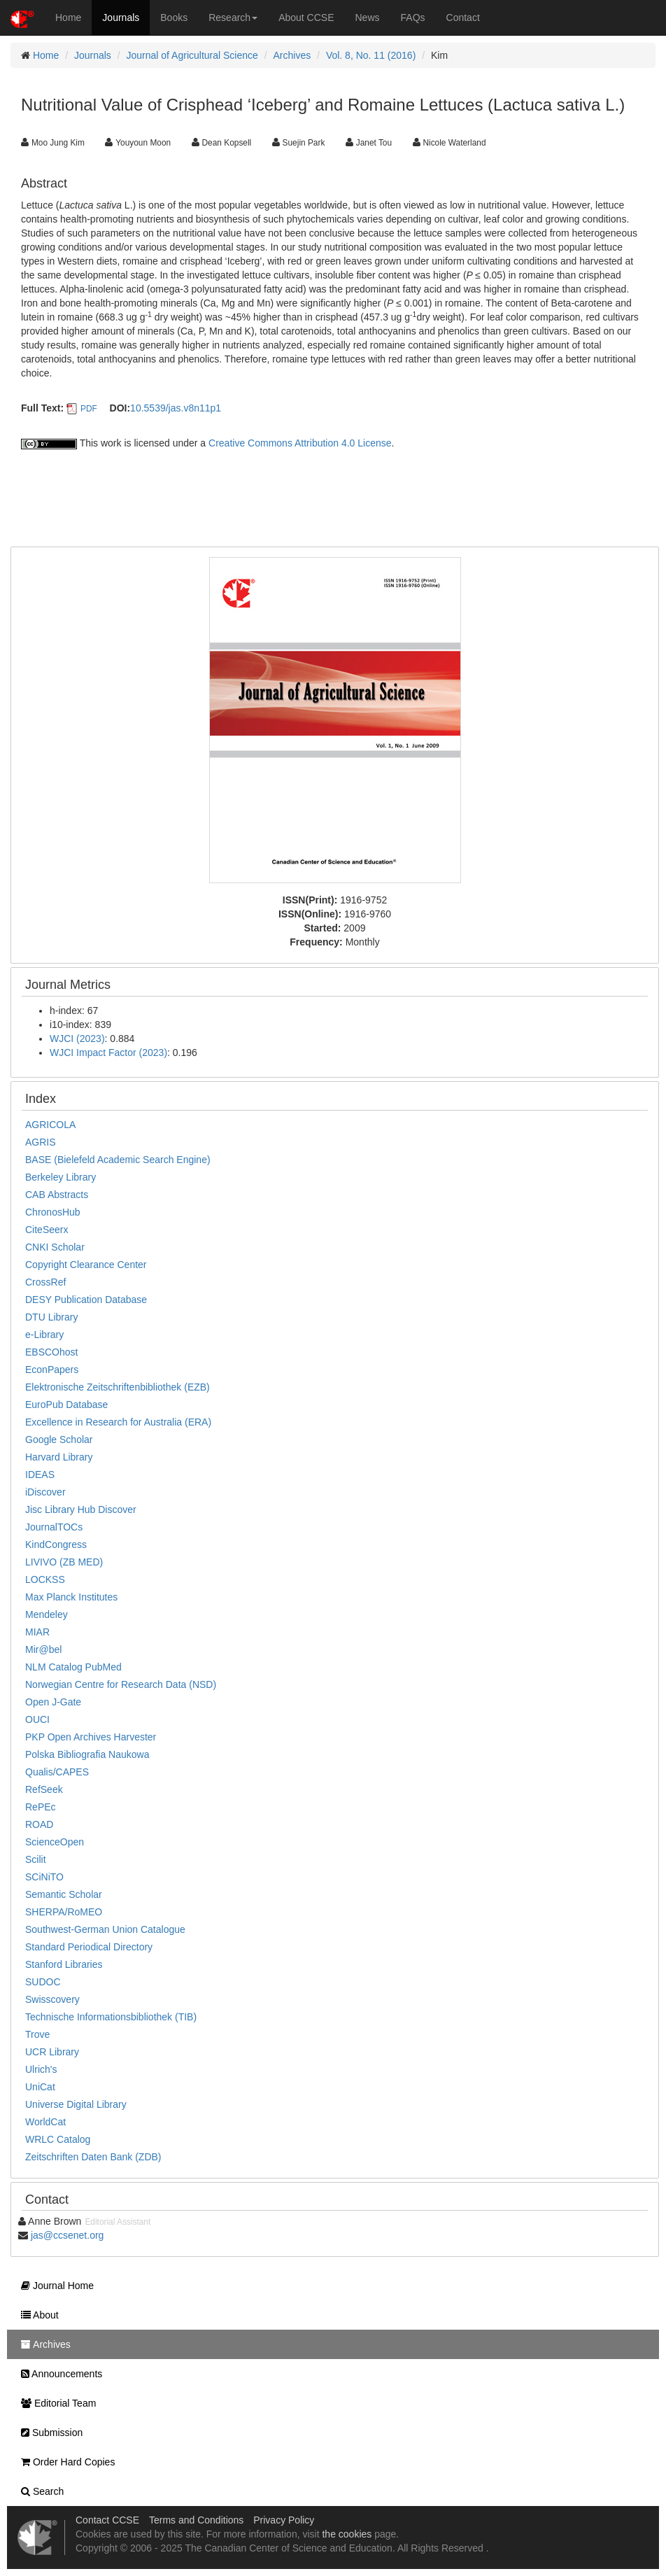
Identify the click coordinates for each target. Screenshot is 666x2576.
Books (173, 17)
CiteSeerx (46, 1229)
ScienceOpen (54, 1841)
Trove (37, 2034)
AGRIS (40, 1142)
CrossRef (45, 1282)
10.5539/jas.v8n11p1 (175, 408)
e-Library (44, 1334)
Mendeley (46, 1614)
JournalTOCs (54, 1527)
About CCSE (306, 17)
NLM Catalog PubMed (73, 1667)
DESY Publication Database (86, 1299)
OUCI (37, 1719)
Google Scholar (59, 1439)
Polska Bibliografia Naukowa (87, 1754)
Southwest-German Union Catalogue (105, 1929)
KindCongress (56, 1544)
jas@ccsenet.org (67, 2235)
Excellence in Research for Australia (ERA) (118, 1422)
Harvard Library (58, 1457)
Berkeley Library (60, 1177)
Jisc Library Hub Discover (80, 1509)
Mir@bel (43, 1649)
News (367, 17)
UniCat (40, 2086)
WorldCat (45, 2121)
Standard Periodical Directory (89, 1946)
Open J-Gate (53, 1702)
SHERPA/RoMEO (63, 1911)
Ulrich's (41, 2069)
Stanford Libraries (64, 1964)
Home (68, 17)
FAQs (413, 17)
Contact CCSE (107, 2520)
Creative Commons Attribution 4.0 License (299, 443)
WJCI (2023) (77, 1038)
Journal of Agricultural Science (192, 55)
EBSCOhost (51, 1352)
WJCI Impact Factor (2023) (108, 1052)
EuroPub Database (66, 1404)
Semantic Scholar (63, 1894)
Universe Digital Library (76, 2104)
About (36, 2315)
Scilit (35, 1859)
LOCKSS (45, 1579)
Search (39, 2491)
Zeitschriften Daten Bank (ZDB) (93, 2156)
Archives (292, 55)
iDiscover (45, 1492)
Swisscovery (52, 1999)
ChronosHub (52, 1212)
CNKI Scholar (55, 1247)
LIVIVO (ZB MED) (64, 1562)
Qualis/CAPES (57, 1772)
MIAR (37, 1632)
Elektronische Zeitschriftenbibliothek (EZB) (117, 1387)
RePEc (40, 1807)
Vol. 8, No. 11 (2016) (371, 55)
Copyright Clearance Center (86, 1264)
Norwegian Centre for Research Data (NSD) (120, 1684)
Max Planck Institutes (71, 1597)
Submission (48, 2432)
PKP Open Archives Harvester (90, 1737)
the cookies (346, 2534)
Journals (120, 17)
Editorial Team (55, 2403)
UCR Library (52, 2051)
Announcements (58, 2373)
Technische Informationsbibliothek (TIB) (111, 2016)
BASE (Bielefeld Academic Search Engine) (118, 1159)
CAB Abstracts (56, 1194)
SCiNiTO (44, 1876)
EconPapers (51, 1369)
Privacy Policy (283, 2520)
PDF (88, 409)
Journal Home (54, 2285)
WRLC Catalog (57, 2139)
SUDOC (43, 1981)
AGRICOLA (50, 1124)
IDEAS (40, 1474)
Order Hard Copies (64, 2462)
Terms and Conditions (196, 2520)
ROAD (39, 1824)
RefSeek (44, 1789)
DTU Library (51, 1317)
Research (232, 17)
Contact (463, 17)
